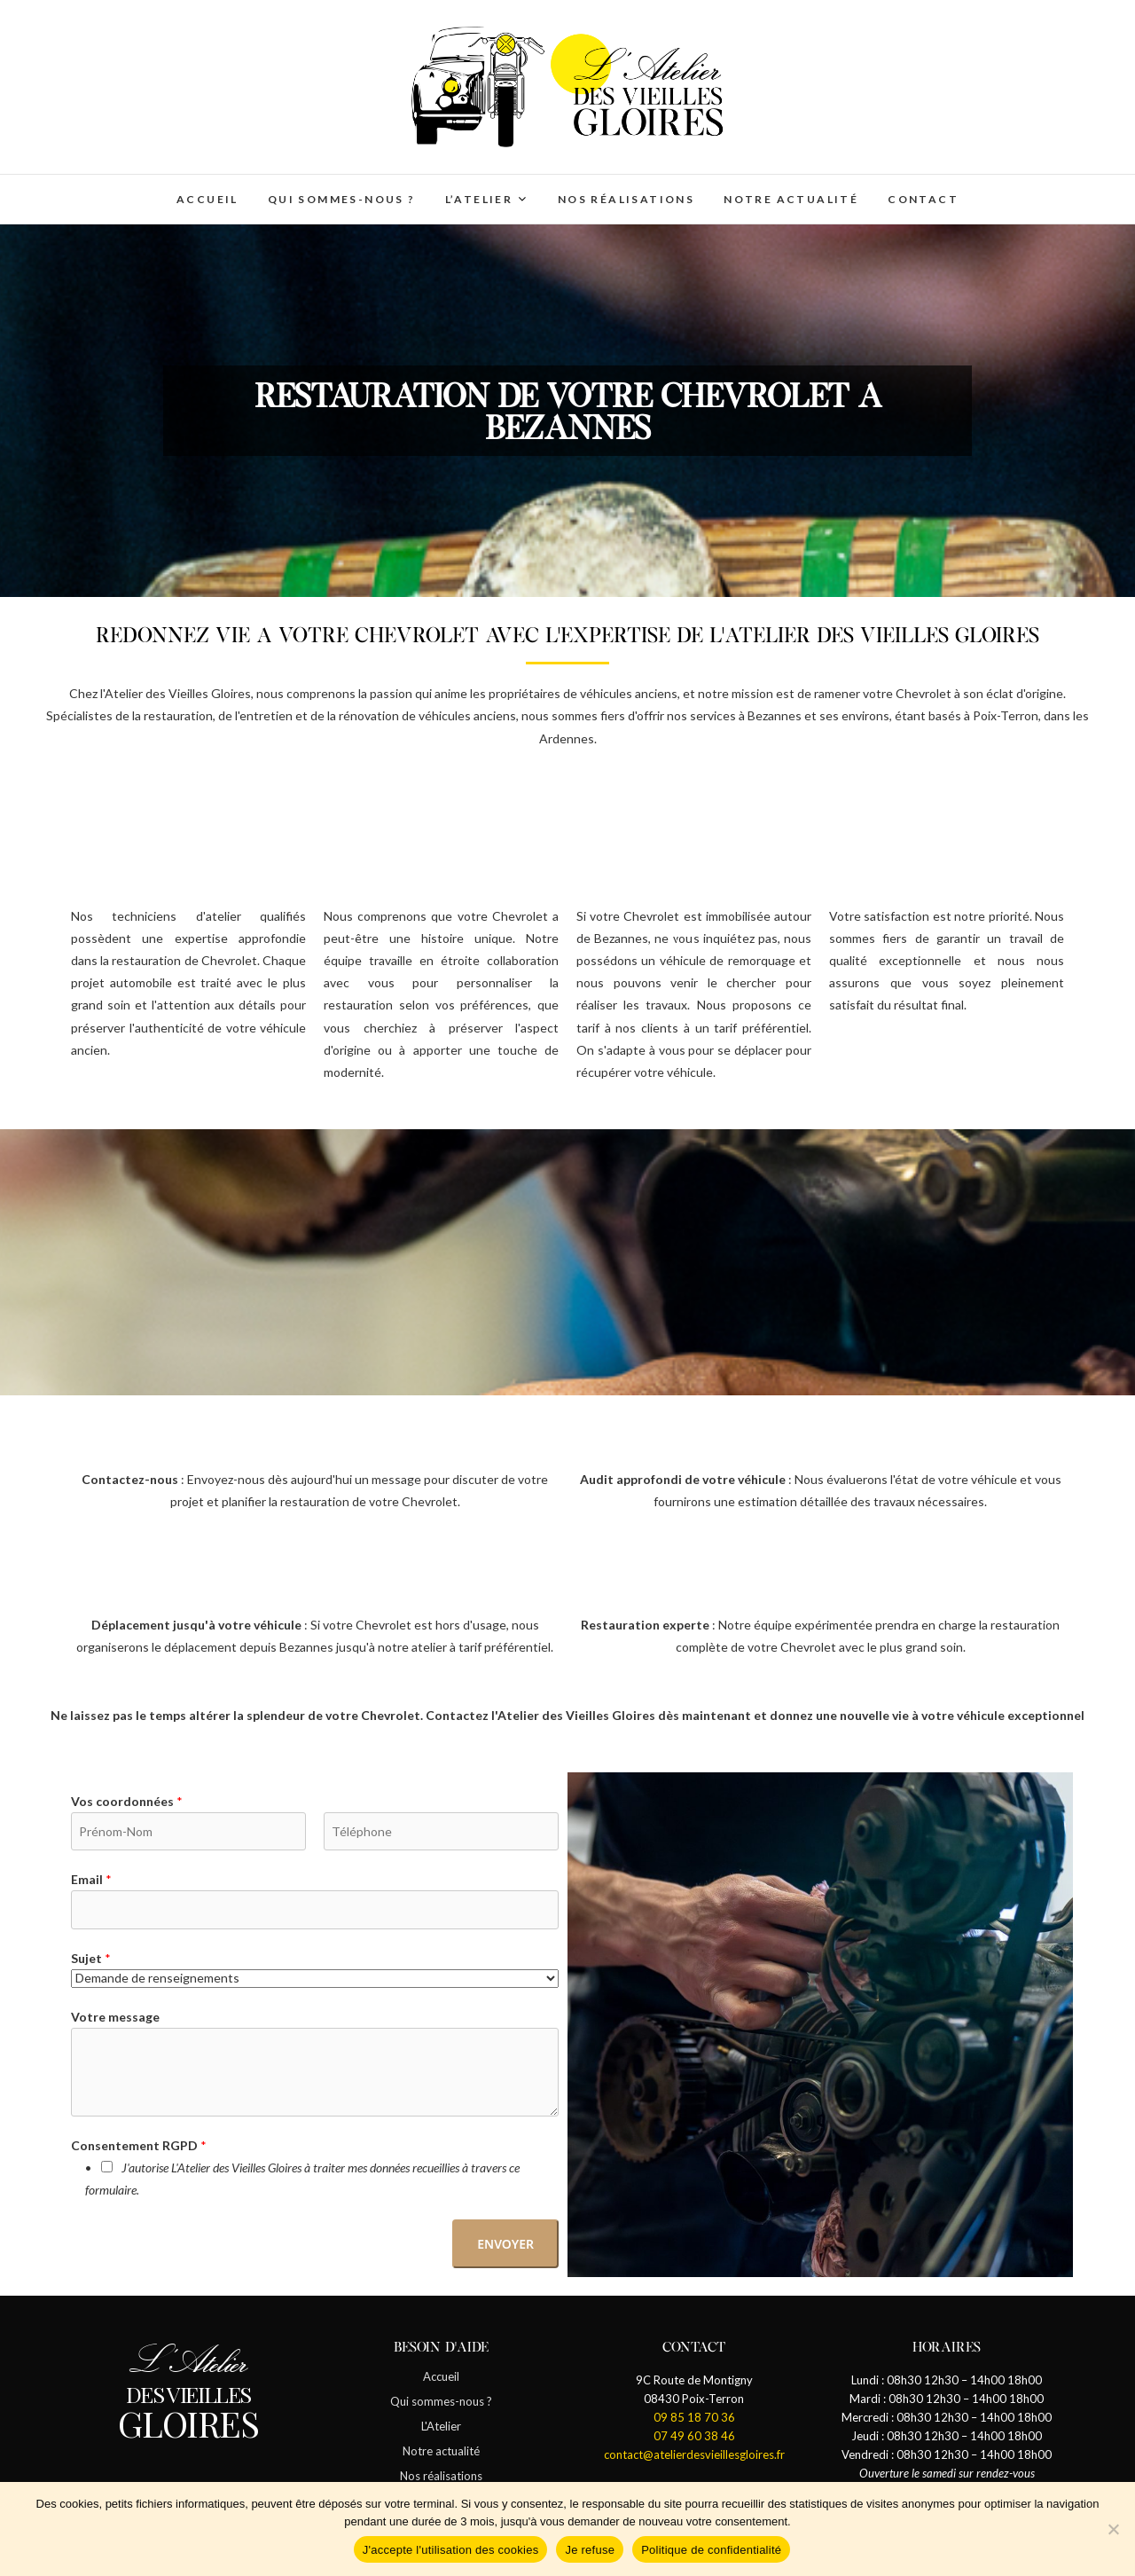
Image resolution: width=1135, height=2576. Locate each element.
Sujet (91, 1958)
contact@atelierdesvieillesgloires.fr (694, 2454)
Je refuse (589, 2549)
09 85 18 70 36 (694, 2417)
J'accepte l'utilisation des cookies (451, 2549)
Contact (923, 199)
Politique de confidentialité (711, 2549)
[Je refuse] (1113, 2529)
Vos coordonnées (127, 1801)
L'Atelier (441, 2426)
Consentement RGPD (139, 2145)
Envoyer (505, 2243)
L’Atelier (479, 199)
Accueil (207, 199)
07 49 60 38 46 (694, 2436)
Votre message (115, 2016)
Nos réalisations (626, 199)
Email (91, 1879)
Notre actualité (791, 199)
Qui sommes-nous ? (342, 199)
